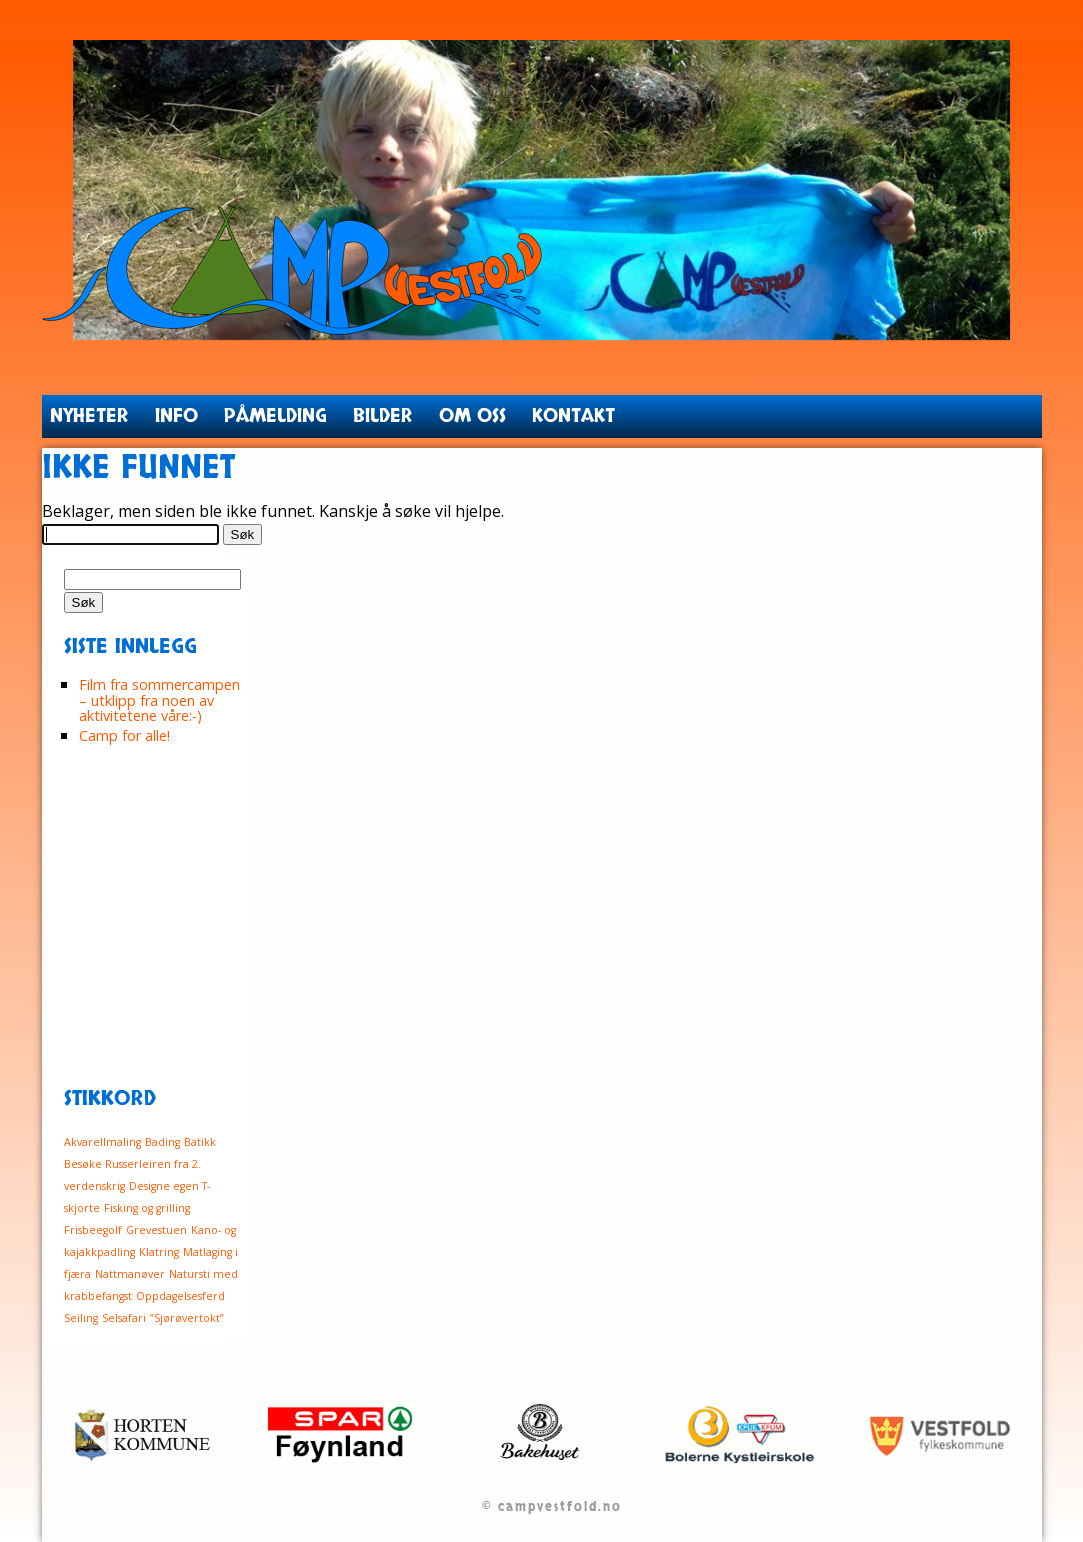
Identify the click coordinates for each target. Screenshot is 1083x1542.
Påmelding (275, 416)
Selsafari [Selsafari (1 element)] (124, 1318)
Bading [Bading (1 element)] (162, 1142)
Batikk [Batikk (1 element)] (200, 1142)
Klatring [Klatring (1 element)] (159, 1252)
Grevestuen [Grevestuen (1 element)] (156, 1230)
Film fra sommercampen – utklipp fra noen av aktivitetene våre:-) (159, 700)
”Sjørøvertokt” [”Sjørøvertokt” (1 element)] (187, 1318)
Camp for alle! (124, 735)
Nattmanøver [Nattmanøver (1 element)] (130, 1274)
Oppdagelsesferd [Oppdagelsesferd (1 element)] (180, 1296)
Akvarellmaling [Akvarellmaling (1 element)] (102, 1142)
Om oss (472, 416)
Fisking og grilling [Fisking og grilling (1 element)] (147, 1208)
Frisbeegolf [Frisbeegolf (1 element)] (93, 1230)
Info (176, 416)
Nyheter (89, 416)
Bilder (383, 416)
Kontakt (573, 416)
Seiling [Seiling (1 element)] (81, 1318)
